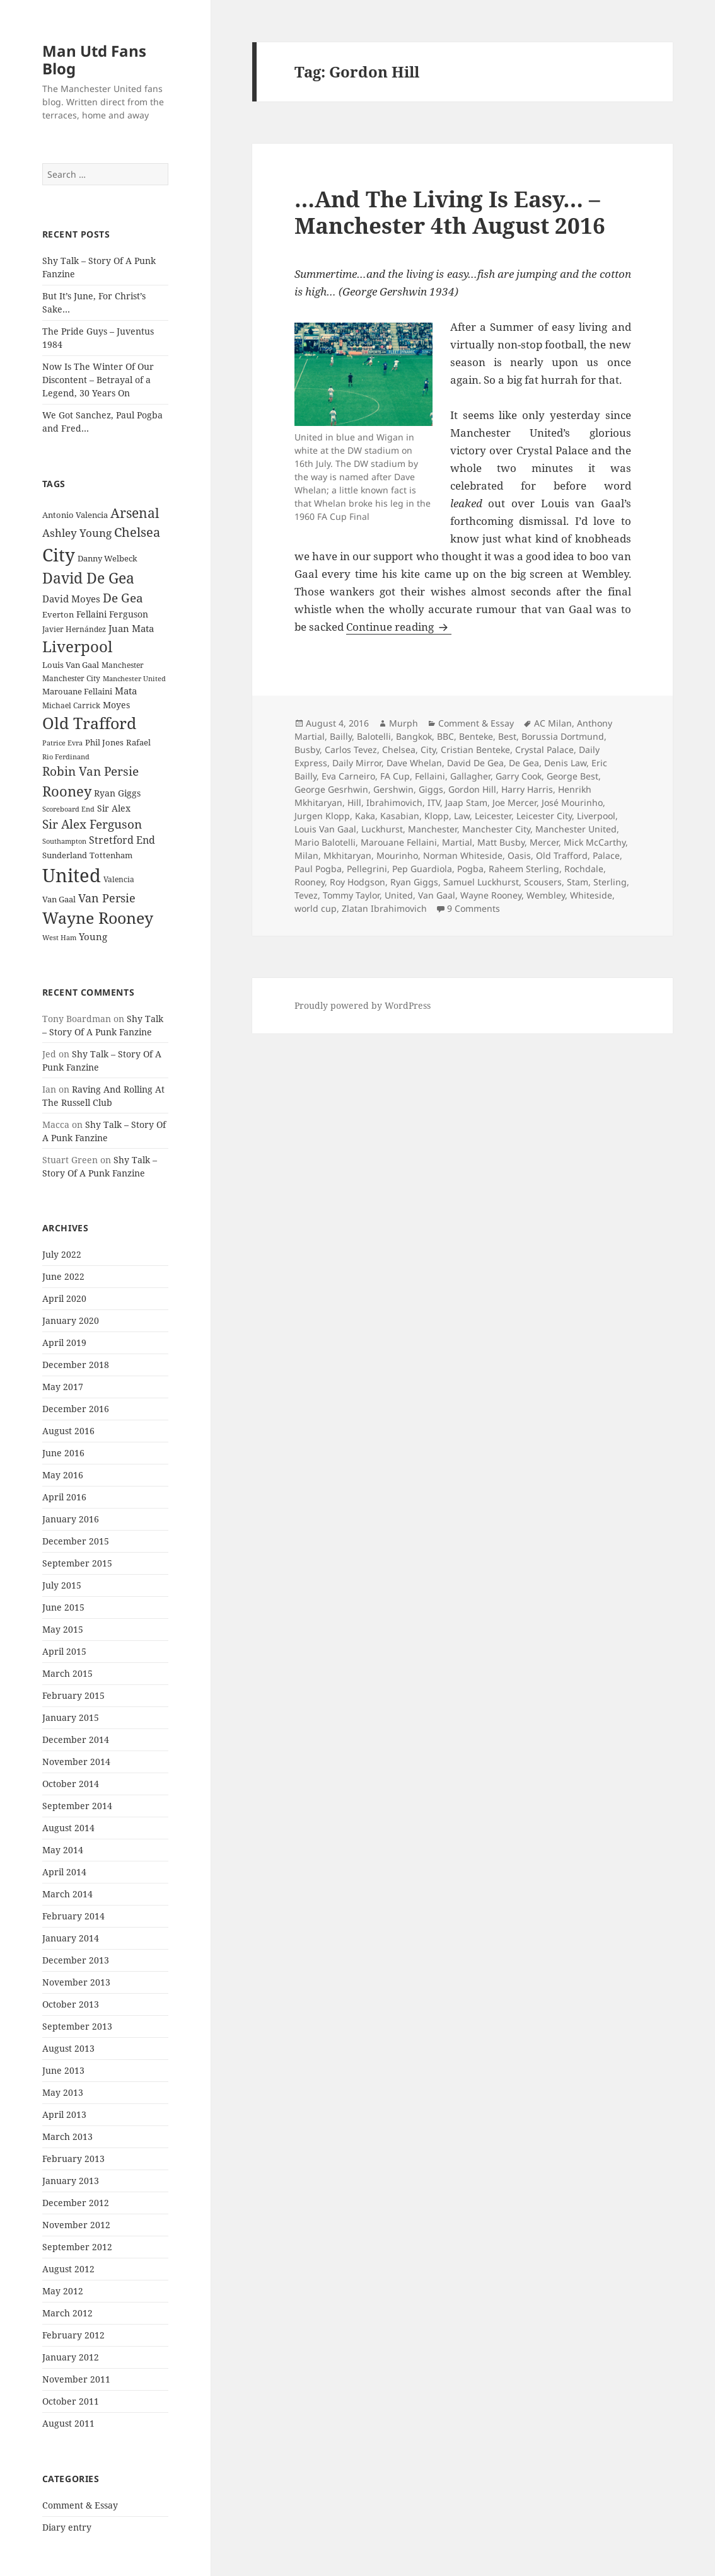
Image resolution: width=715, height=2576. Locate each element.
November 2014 (76, 1762)
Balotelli (374, 736)
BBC (445, 736)
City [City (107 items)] (58, 554)
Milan (306, 855)
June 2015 (63, 1607)
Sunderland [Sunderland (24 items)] (64, 855)
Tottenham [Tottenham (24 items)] (111, 855)
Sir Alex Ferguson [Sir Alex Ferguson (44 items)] (92, 824)
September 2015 (77, 1563)
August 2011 (68, 2423)
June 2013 (63, 2070)
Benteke (476, 736)
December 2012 (75, 2203)
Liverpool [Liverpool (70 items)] (77, 646)
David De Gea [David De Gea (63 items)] (88, 578)
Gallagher (470, 776)
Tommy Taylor (351, 895)
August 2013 (68, 2048)
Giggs (431, 789)
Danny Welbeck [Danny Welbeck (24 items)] (107, 558)
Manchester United (576, 829)
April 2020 (64, 1298)
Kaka (365, 816)
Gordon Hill (472, 789)
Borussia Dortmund (562, 736)
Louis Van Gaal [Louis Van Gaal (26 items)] (70, 664)
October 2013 (70, 2004)
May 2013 (62, 2092)
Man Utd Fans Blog (94, 59)
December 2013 (75, 1960)
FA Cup (395, 776)
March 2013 (67, 2136)
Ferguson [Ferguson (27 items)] (128, 614)
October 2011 (70, 2401)
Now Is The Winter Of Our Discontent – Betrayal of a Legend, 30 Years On (98, 379)
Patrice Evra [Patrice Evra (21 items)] (62, 742)
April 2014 (64, 1872)
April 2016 (64, 1497)
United (399, 895)
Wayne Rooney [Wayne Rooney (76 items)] (97, 917)
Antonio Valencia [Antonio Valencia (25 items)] (75, 514)
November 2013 (76, 1982)
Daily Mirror (356, 763)
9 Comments (473, 908)
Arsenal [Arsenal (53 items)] (135, 513)
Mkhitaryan (347, 855)
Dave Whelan (414, 763)
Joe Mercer (514, 802)
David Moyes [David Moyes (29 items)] (71, 598)
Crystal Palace (544, 750)
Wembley (545, 895)
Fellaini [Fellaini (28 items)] (91, 614)
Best (507, 736)
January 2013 (70, 2181)
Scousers (543, 882)
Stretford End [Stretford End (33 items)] (122, 840)
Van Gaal (436, 895)
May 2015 (62, 1629)
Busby (307, 750)
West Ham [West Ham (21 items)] (59, 937)
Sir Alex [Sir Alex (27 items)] (114, 808)
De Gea (524, 763)
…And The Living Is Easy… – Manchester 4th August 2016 (449, 212)
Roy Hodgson (357, 882)
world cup (315, 908)
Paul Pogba (318, 869)
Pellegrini (367, 869)
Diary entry (66, 2527)
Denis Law (565, 763)
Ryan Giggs (414, 882)
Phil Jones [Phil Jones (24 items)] (104, 742)
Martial (457, 842)
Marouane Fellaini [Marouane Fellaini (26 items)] (77, 691)
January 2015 (70, 1717)
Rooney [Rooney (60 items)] (66, 791)
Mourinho (397, 855)
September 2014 (77, 1806)
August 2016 (68, 1431)
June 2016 (63, 1453)
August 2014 (68, 1828)
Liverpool (596, 816)
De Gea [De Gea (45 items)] (123, 598)
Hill (354, 802)
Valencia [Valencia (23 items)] (118, 879)
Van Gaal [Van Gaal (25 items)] (59, 899)
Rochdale (583, 869)
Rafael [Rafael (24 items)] (138, 742)
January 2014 (70, 1938)
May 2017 (62, 1387)
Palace (606, 855)
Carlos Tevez (351, 750)
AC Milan (553, 723)
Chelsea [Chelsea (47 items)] (137, 532)
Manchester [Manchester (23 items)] (123, 665)
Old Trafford (562, 855)
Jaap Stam (466, 802)
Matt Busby (501, 842)
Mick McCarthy (594, 842)
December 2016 (75, 1409)
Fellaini (430, 776)
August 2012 (68, 2269)
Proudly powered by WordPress (362, 1005)
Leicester (493, 816)
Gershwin (393, 789)
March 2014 (67, 1894)
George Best (572, 776)
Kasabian (399, 816)
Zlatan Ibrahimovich (384, 908)
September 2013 (77, 2026)
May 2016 (62, 1475)
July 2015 (61, 1585)
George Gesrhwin (331, 789)
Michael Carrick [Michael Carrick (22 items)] (71, 705)
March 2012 (67, 2313)
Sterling (610, 882)
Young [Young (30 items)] (93, 936)
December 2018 (75, 1365)
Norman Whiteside (463, 855)
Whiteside (591, 895)
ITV (433, 802)
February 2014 (73, 1916)
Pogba (470, 869)
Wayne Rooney (490, 895)
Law (462, 816)
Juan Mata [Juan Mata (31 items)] (131, 628)
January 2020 (70, 1320)
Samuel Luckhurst (481, 882)
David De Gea (475, 763)
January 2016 (70, 1519)
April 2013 (64, 2114)
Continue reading (398, 626)
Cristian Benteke (475, 750)
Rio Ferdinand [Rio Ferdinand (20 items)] (66, 756)
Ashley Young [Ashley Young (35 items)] (77, 533)
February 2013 (73, 2159)
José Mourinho (572, 802)
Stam (577, 882)
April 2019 (64, 1342)
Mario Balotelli (325, 842)
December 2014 (75, 1739)
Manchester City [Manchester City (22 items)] (71, 678)
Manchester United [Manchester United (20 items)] (134, 678)
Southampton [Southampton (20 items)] (64, 841)
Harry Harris (527, 789)
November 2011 (76, 2379)
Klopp (436, 816)
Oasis (519, 855)
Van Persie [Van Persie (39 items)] (107, 898)
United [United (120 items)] (71, 875)
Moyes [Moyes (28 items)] (116, 705)
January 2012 (70, 2357)
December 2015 (75, 1541)
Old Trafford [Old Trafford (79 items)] (89, 722)
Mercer (544, 842)
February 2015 (73, 1695)
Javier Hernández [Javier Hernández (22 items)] (74, 629)
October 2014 (70, 1784)
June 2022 (63, 1276)
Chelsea (399, 750)
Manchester (432, 829)
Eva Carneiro (348, 776)
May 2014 (62, 1850)
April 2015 (64, 1651)
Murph (403, 723)
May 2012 (62, 2291)
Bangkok (414, 736)
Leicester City (544, 816)
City (428, 750)
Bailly (341, 736)
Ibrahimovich (394, 802)
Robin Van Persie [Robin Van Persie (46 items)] (90, 770)
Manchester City (496, 829)
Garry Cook (519, 776)
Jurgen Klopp (322, 816)
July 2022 (61, 1254)
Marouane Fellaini (399, 842)
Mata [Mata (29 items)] (126, 690)
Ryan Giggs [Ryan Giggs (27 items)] (117, 793)
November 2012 (76, 2225)
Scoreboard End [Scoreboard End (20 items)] (68, 809)
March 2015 (67, 1673)
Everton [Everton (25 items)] (58, 614)
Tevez (306, 895)
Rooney (309, 882)
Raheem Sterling (524, 869)
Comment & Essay (80, 2505)
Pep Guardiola (422, 869)
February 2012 (73, 2335)
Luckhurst (382, 829)
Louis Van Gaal (325, 829)
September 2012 (77, 2247)
